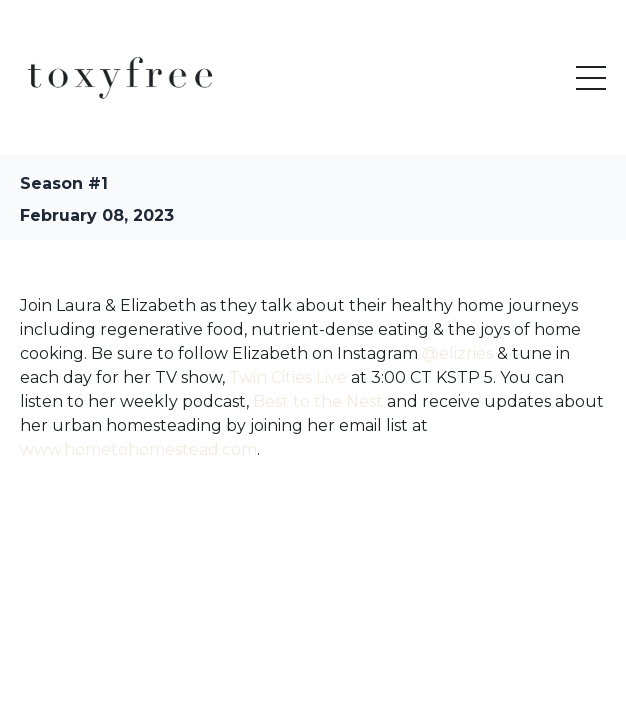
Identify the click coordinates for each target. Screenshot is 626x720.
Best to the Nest (318, 401)
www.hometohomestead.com (138, 449)
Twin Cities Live (288, 377)
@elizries (457, 353)
